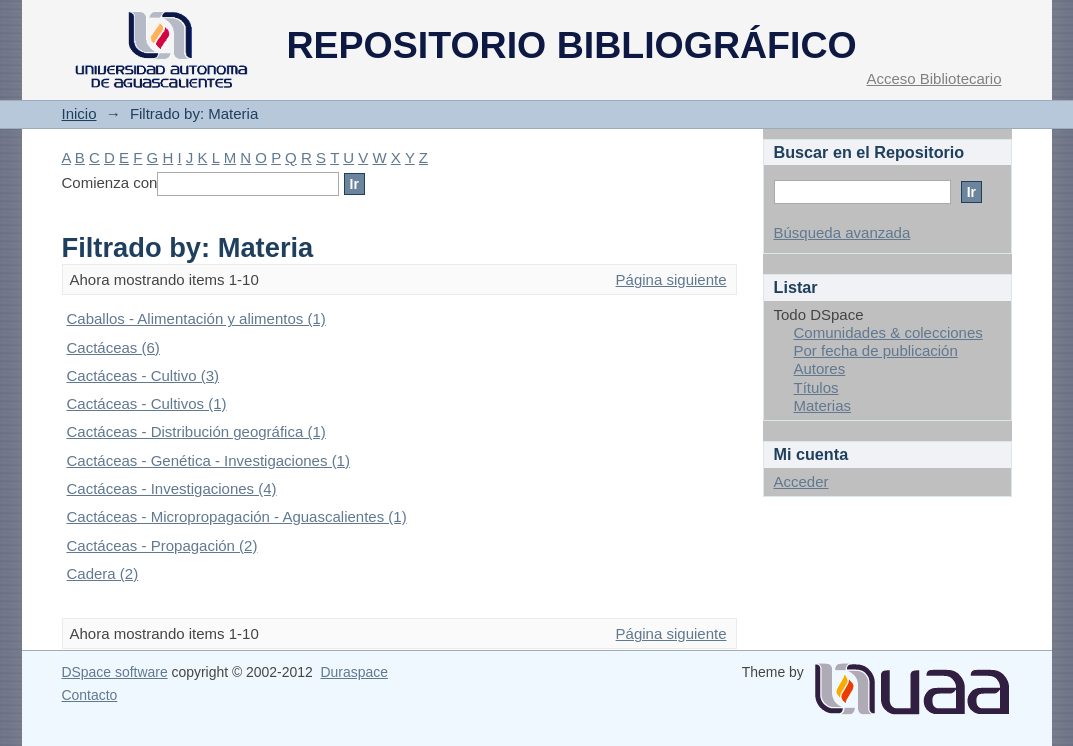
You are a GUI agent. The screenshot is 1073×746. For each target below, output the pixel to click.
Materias (823, 405)
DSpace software (115, 672)
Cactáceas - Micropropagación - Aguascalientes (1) (237, 516)
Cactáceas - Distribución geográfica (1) (196, 431)
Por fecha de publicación (876, 350)
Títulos (816, 387)
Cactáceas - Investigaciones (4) (172, 488)
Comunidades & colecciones (888, 332)
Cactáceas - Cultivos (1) (147, 403)
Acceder (801, 481)
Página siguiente (671, 279)
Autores (820, 368)
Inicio (79, 113)
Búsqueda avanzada (842, 232)
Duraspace (353, 672)
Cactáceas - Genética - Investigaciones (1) (208, 460)
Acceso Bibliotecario (933, 78)
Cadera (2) (103, 573)
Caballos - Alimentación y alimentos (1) (196, 318)
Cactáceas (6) (113, 347)
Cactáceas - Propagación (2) (162, 545)
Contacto (90, 695)
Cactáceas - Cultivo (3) (143, 375)
